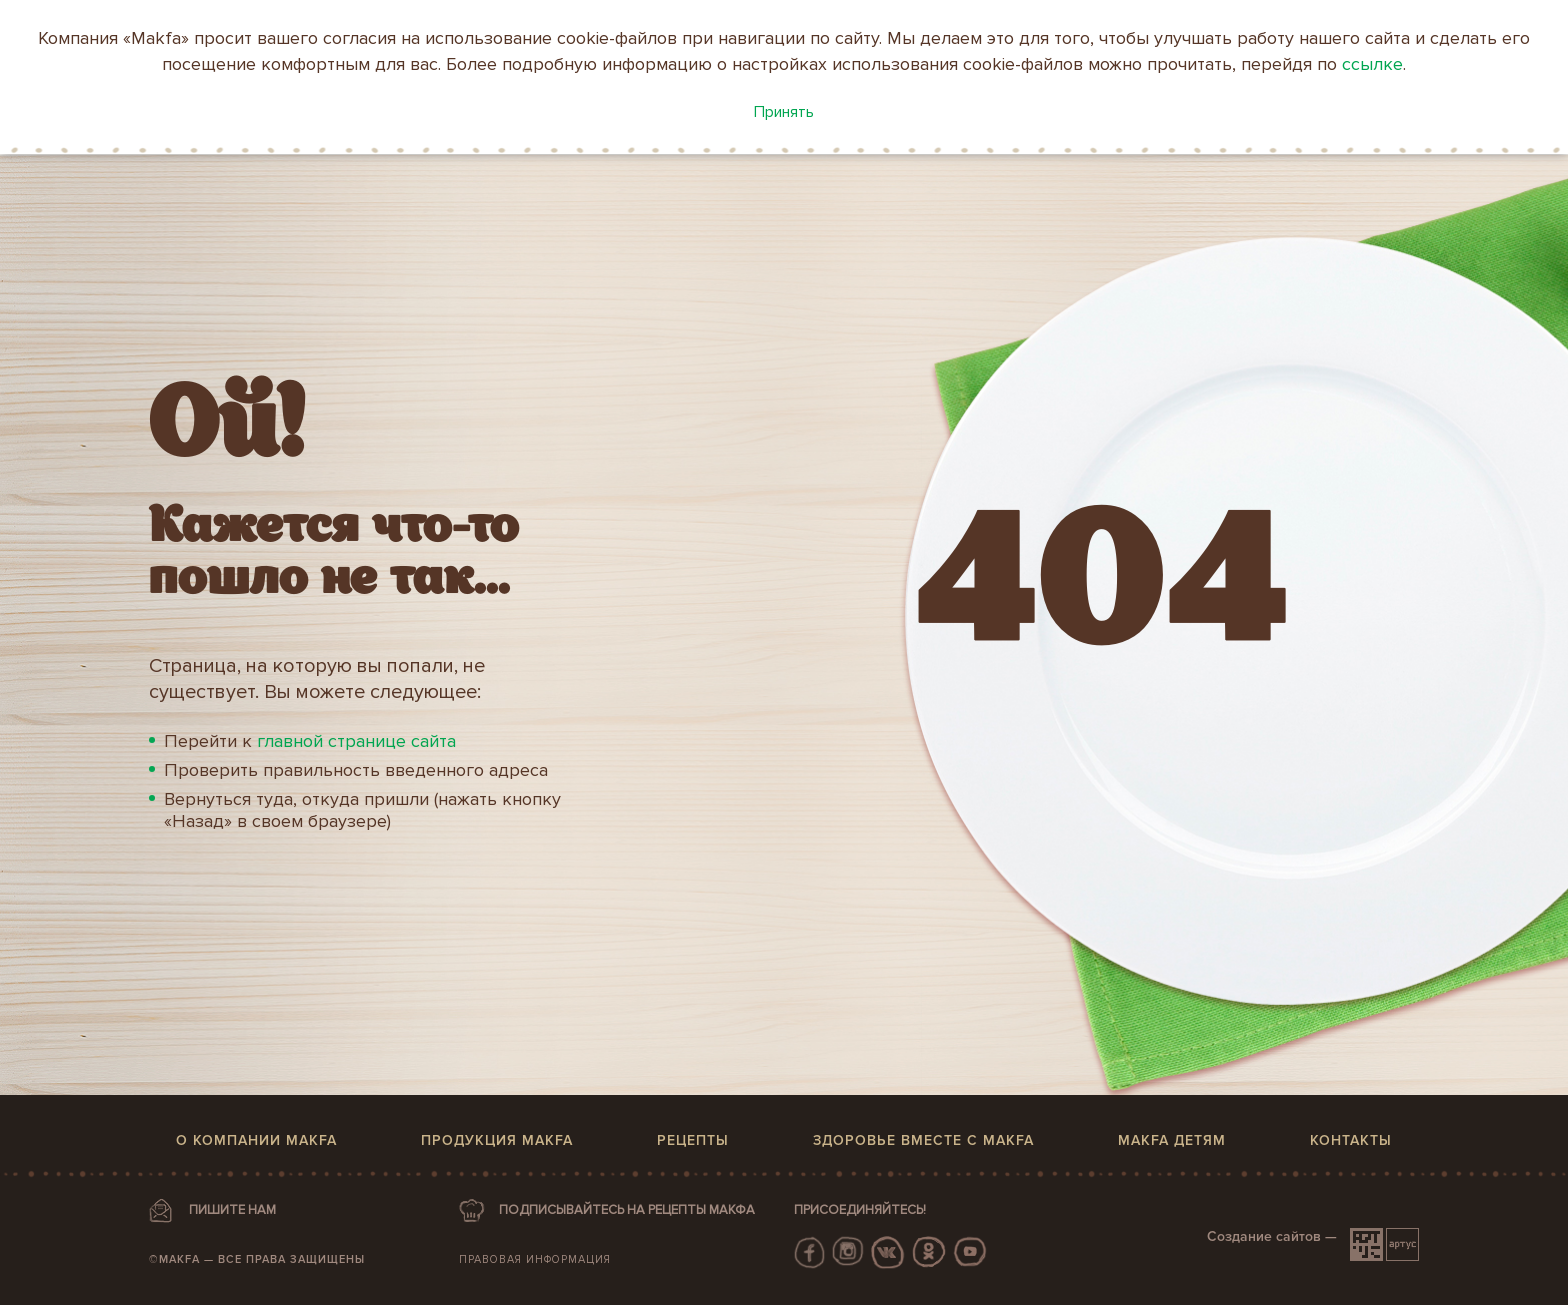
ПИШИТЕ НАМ (232, 1210)
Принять (784, 112)
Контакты (1351, 1140)
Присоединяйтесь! (860, 1210)
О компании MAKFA (256, 1140)
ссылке (1372, 64)
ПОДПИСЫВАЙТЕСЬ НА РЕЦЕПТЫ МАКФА (627, 1210)
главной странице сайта (356, 741)
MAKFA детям (1172, 1140)
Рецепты (693, 1140)
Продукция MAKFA (497, 1140)
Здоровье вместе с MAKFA (923, 1140)
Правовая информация (535, 1259)
